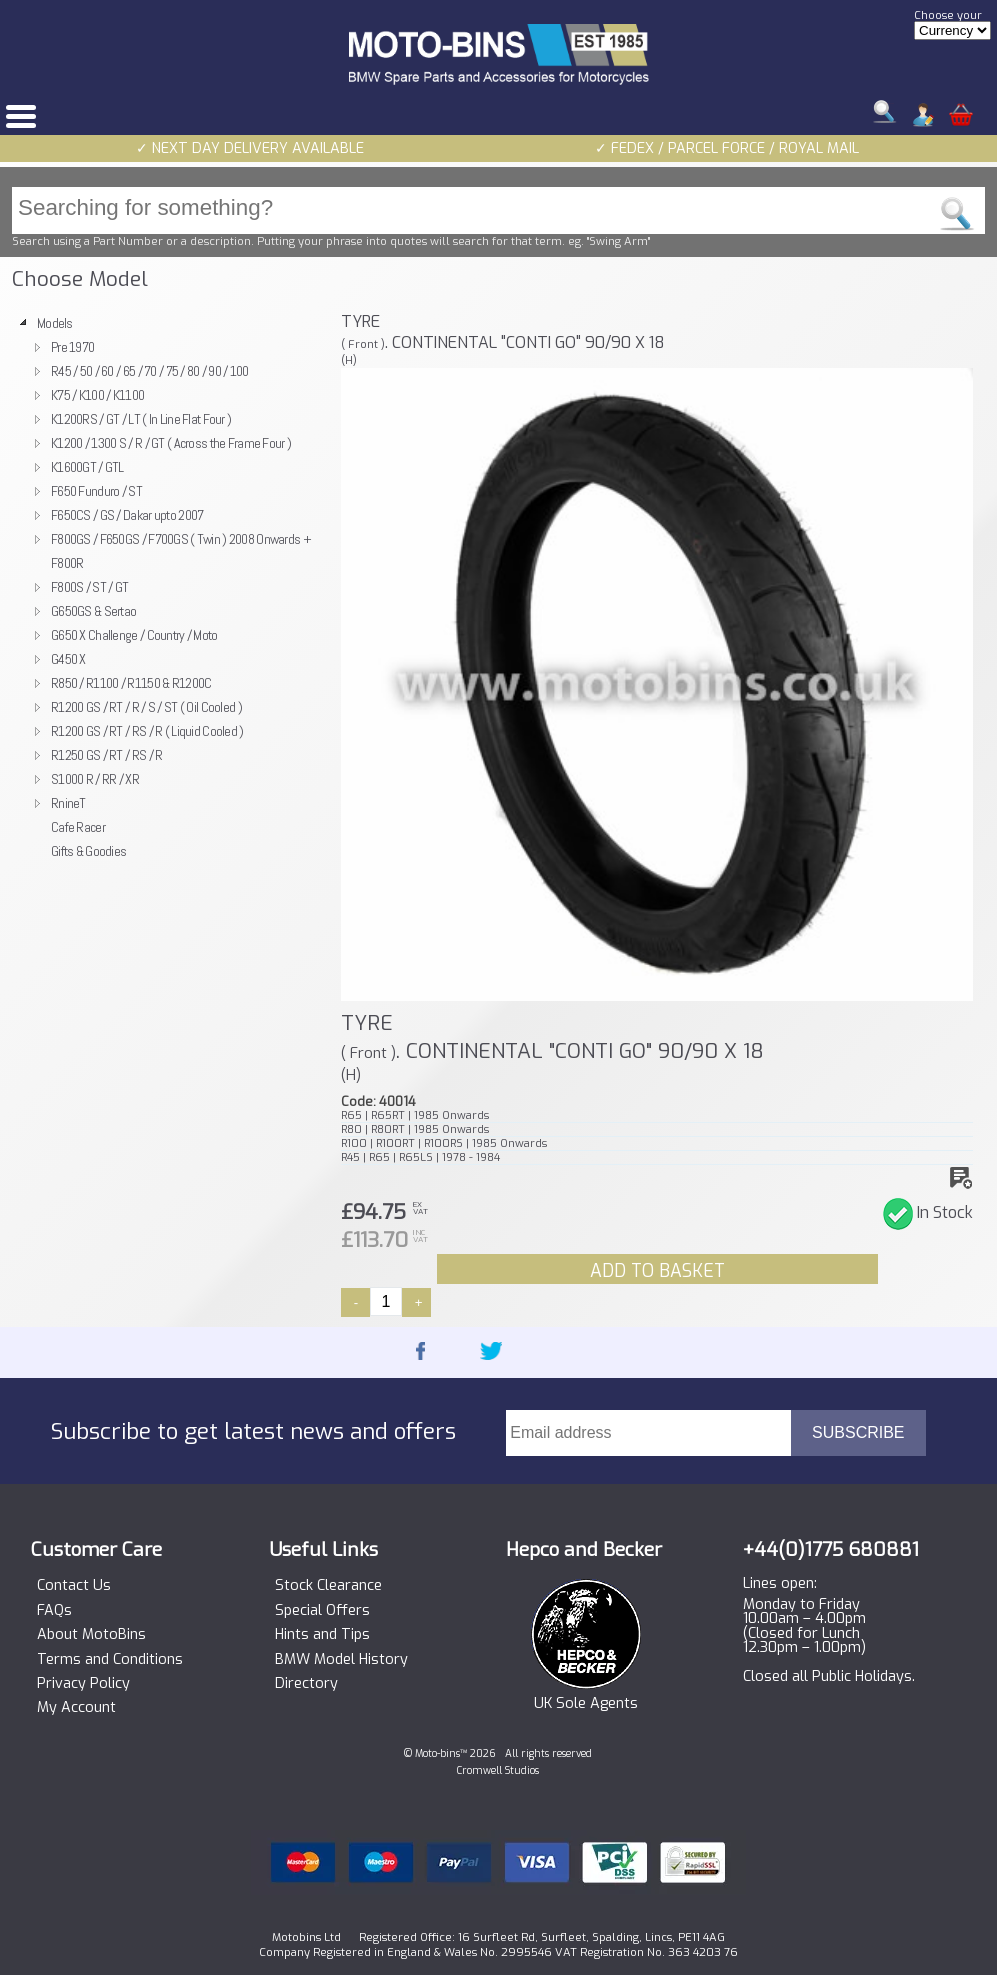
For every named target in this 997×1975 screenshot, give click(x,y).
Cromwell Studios (498, 1770)
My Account (76, 1708)
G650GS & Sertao (93, 611)
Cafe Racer (78, 827)
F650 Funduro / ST (96, 491)
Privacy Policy (83, 1684)
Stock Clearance (328, 1586)
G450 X (68, 659)
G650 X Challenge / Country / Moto (134, 635)
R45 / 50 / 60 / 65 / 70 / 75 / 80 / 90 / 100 (150, 371)
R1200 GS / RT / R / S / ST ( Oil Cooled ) (146, 707)
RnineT (68, 803)
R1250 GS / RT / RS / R (106, 755)
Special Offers (322, 1611)
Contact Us (74, 1586)
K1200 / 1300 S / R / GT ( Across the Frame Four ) (171, 443)
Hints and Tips (322, 1635)
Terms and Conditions (110, 1660)
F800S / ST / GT (89, 587)
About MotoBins (91, 1635)
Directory (306, 1684)
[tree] (168, 587)
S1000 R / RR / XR (95, 779)
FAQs (54, 1611)
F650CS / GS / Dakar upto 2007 (127, 515)
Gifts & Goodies (88, 851)
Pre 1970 (72, 347)
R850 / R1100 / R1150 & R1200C (131, 683)
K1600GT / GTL (87, 467)
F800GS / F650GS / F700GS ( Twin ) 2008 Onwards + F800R (181, 551)
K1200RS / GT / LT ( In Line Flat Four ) (141, 419)
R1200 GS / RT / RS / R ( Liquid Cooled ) (147, 731)
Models (55, 323)
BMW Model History (341, 1660)
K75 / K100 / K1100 (97, 395)
